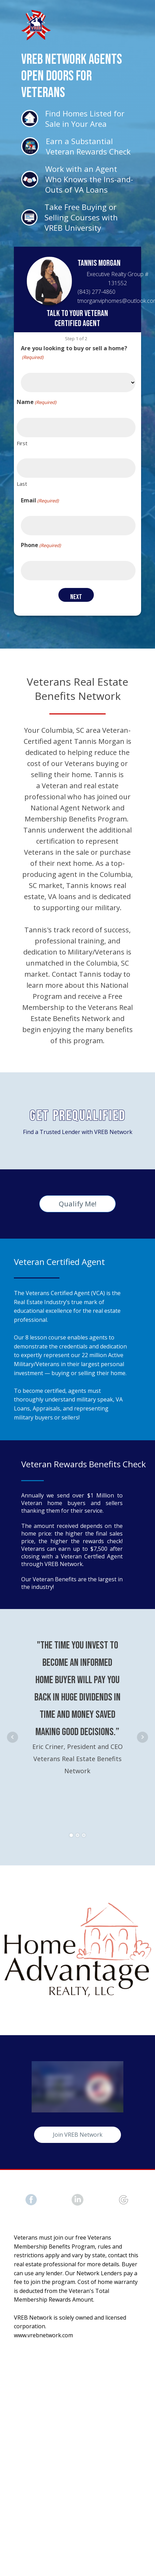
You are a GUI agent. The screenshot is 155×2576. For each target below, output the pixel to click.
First (22, 443)
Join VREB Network (78, 2134)
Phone (41, 545)
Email (40, 500)
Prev (12, 1737)
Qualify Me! (77, 1203)
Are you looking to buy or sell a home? (74, 352)
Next (142, 1737)
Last (22, 483)
